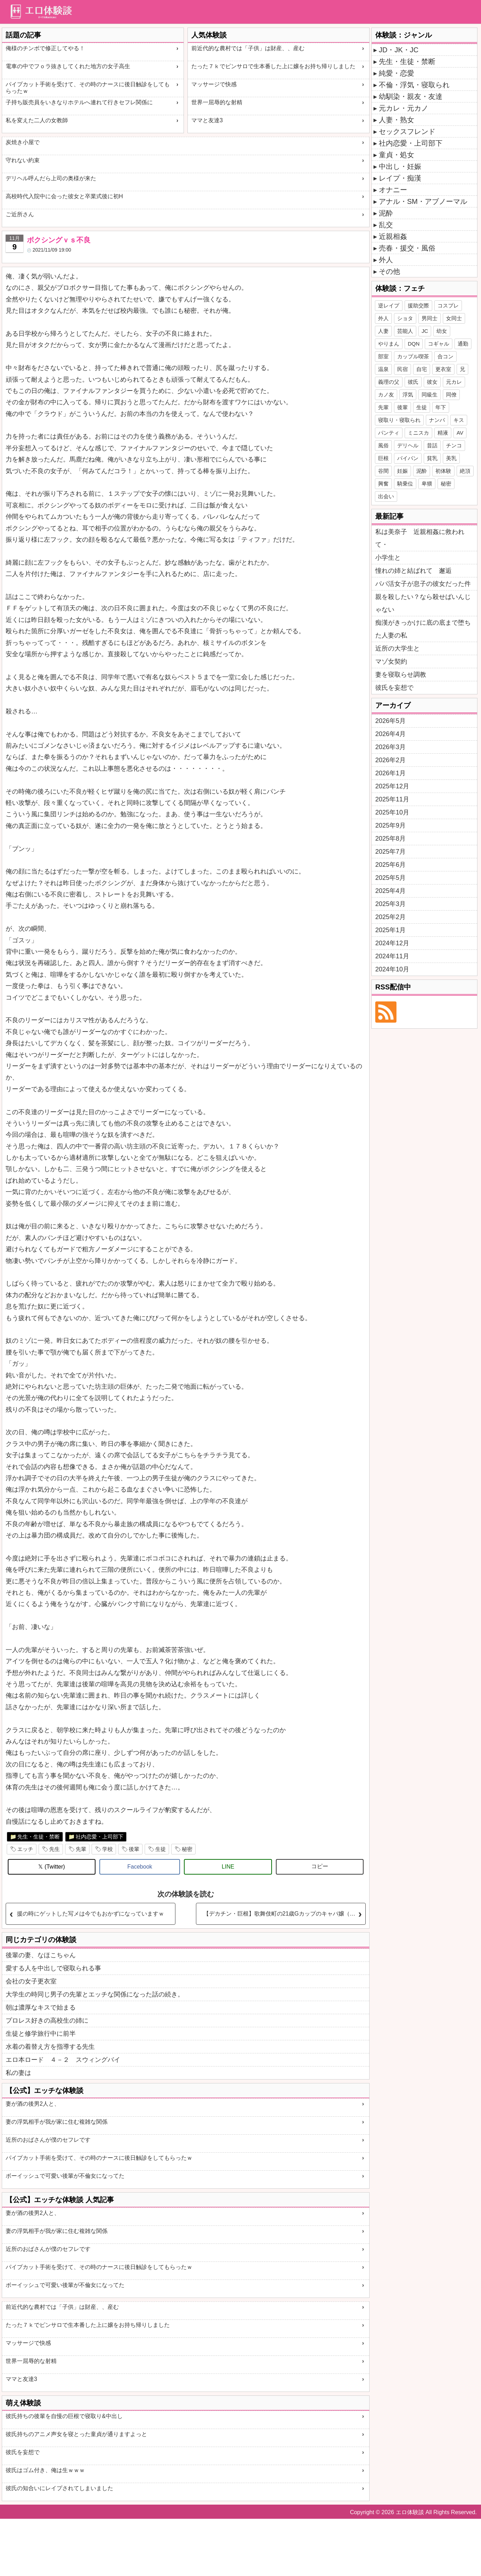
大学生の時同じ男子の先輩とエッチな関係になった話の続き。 (95, 1994)
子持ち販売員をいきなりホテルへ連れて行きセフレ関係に (79, 102)
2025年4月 (390, 890)
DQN (413, 344)
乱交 (386, 225)
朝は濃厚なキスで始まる (41, 2007)
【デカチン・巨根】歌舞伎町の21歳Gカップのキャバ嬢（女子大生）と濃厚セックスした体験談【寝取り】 (284, 1914)
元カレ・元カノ (403, 108)
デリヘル (407, 445)
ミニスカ (418, 433)
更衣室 (443, 369)
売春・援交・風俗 (407, 248)
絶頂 (465, 471)
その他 (389, 271)
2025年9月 (390, 825)
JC (425, 331)
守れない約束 (23, 160)
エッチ (25, 1849)
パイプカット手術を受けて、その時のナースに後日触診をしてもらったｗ (88, 87)
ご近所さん (20, 214)
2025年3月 (390, 903)
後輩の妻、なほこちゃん (41, 1955)
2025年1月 (390, 930)
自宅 (421, 369)
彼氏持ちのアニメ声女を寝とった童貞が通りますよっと (76, 2434)
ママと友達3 (207, 120)
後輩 (134, 1849)
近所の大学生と (397, 648)
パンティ (388, 433)
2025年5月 (390, 877)
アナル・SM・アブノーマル (423, 201)
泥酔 (386, 213)
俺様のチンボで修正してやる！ (45, 48)
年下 (440, 407)
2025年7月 (390, 851)
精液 (442, 433)
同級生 (429, 395)
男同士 (429, 318)
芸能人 (405, 331)
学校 (107, 1849)
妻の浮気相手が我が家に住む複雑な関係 (57, 2122)
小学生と (388, 557)
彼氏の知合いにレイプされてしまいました (59, 2488)
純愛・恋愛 (396, 73)
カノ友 (386, 395)
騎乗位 (405, 484)
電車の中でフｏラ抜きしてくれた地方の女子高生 (68, 66)
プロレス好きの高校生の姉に (47, 2020)
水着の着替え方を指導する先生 (50, 2046)
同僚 (451, 395)
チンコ (454, 445)
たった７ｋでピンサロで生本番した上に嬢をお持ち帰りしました (273, 66)
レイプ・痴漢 (400, 178)
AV (460, 433)
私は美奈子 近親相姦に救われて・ (419, 538)
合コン (445, 356)
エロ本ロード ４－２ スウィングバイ (63, 2059)
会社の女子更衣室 (31, 1981)
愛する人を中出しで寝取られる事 (53, 1968)
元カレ (454, 382)
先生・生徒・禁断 (38, 1837)
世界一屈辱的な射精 (216, 102)
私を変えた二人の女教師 (37, 120)
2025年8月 (390, 838)
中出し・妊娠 (400, 166)
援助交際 (418, 305)
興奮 (383, 484)
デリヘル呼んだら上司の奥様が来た (51, 178)
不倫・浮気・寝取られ (414, 85)
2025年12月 (392, 786)
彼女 (432, 382)
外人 (386, 260)
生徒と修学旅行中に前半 (41, 2033)
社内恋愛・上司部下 (99, 1837)
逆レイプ (388, 305)
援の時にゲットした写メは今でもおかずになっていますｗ (90, 1914)
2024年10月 (392, 969)
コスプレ (448, 305)
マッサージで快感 (214, 84)
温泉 (383, 369)
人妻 (383, 331)
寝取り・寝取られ (399, 420)
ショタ (405, 318)
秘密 (187, 1849)
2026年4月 (390, 733)
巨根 (383, 458)
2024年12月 (392, 943)
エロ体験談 (410, 2512)
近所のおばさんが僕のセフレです (48, 2140)
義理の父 (388, 382)
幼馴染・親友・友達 (410, 96)
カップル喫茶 (413, 356)
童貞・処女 (396, 155)
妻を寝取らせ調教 (400, 674)
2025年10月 (392, 812)
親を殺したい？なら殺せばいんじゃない (423, 603)
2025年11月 (392, 799)
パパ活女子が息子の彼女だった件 (423, 583)
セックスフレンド (407, 131)
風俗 (383, 445)
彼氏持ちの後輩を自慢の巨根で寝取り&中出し (64, 2416)
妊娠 (402, 471)
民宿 (402, 369)
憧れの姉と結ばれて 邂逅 (413, 570)
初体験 (443, 471)
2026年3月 (390, 747)
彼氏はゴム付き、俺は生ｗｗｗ (45, 2470)
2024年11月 (392, 956)
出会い (386, 496)
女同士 (454, 318)
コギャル (438, 344)
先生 (54, 1849)
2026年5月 (390, 720)
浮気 (407, 395)
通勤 (463, 344)
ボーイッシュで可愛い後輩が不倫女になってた (65, 2176)
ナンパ (437, 420)
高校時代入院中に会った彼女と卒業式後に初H (64, 196)
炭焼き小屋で (23, 142)
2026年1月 (390, 773)
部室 (383, 356)
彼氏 (413, 382)
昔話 (432, 445)
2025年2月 (390, 917)
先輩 (81, 1849)
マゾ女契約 (391, 661)
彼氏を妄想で (23, 2452)
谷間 (383, 471)
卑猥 (427, 484)
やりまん (388, 344)
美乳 (451, 458)
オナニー (393, 190)
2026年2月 (390, 760)
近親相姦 (393, 236)
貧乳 (432, 458)
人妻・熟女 (396, 120)
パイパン (407, 458)
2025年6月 (390, 864)
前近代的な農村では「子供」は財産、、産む (248, 48)
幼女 (441, 331)
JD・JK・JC (398, 50)
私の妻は (18, 2072)
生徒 (160, 1849)
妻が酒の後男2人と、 (33, 2104)
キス (458, 420)
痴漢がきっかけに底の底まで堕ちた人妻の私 (423, 629)
